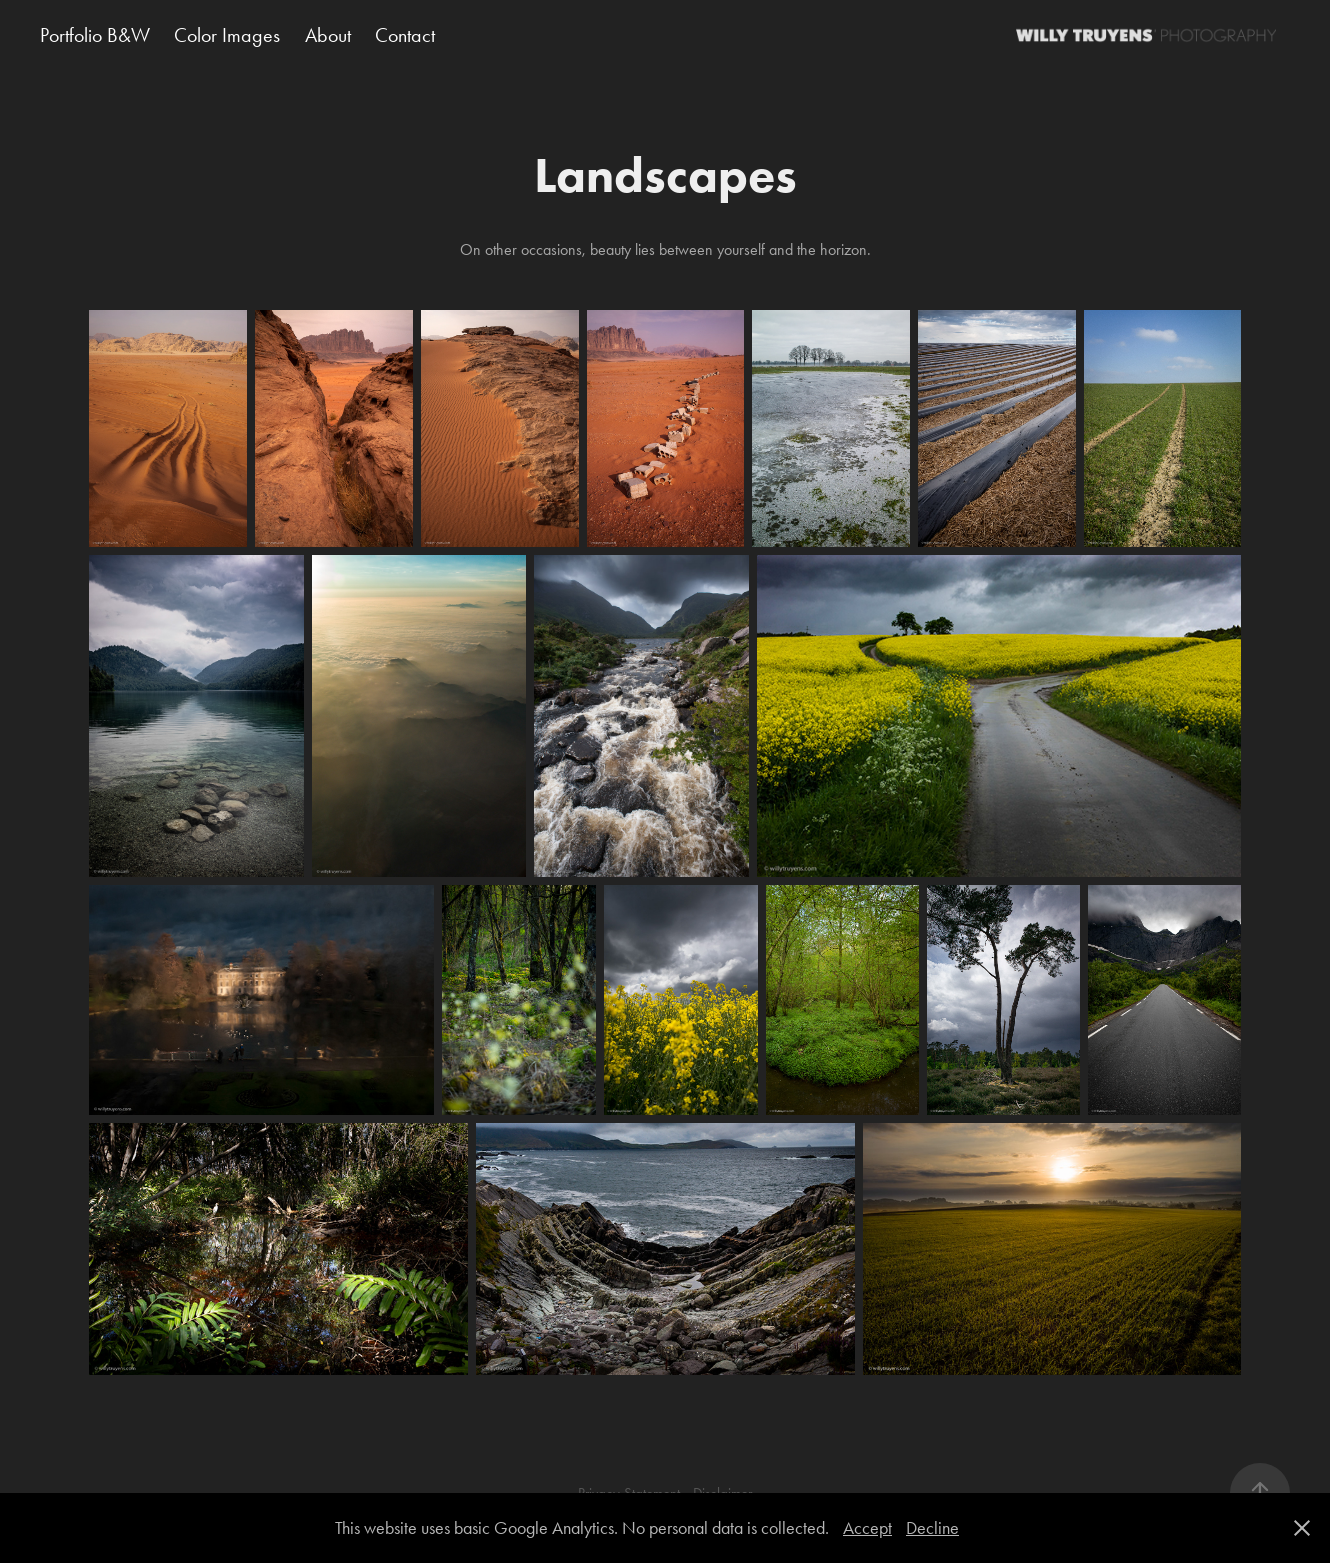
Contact (405, 35)
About (328, 35)
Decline (932, 1528)
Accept (867, 1528)
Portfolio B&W (95, 35)
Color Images (227, 35)
